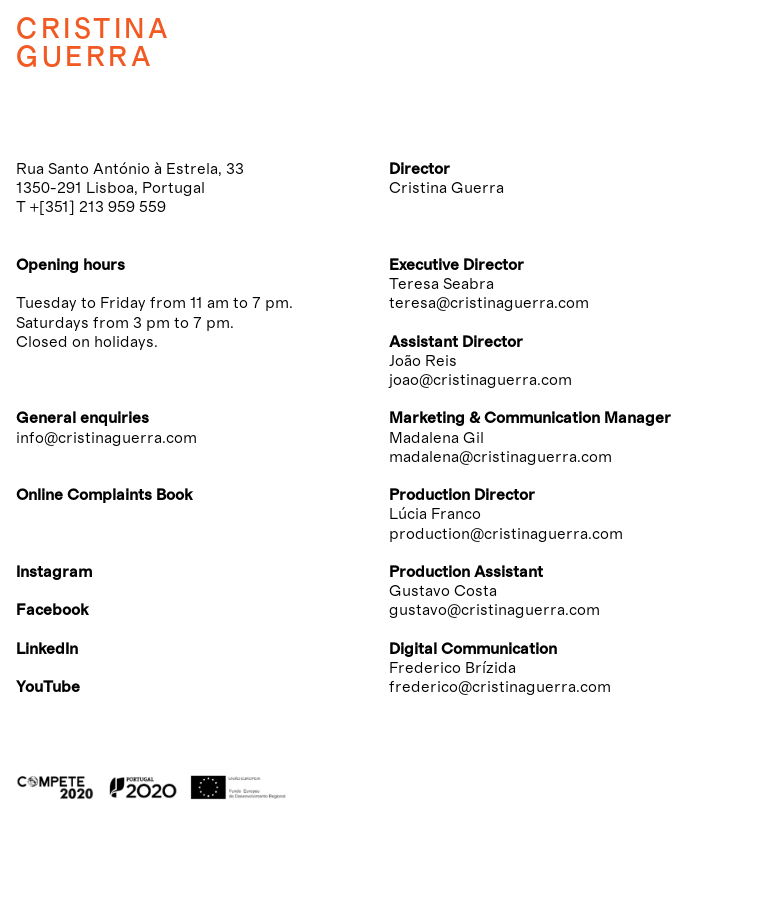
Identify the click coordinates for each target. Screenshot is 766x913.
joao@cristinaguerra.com (480, 380)
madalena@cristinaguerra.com (500, 457)
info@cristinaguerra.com (106, 438)
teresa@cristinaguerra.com (489, 303)
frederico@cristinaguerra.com (500, 687)
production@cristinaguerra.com (506, 534)
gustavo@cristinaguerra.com (494, 610)
